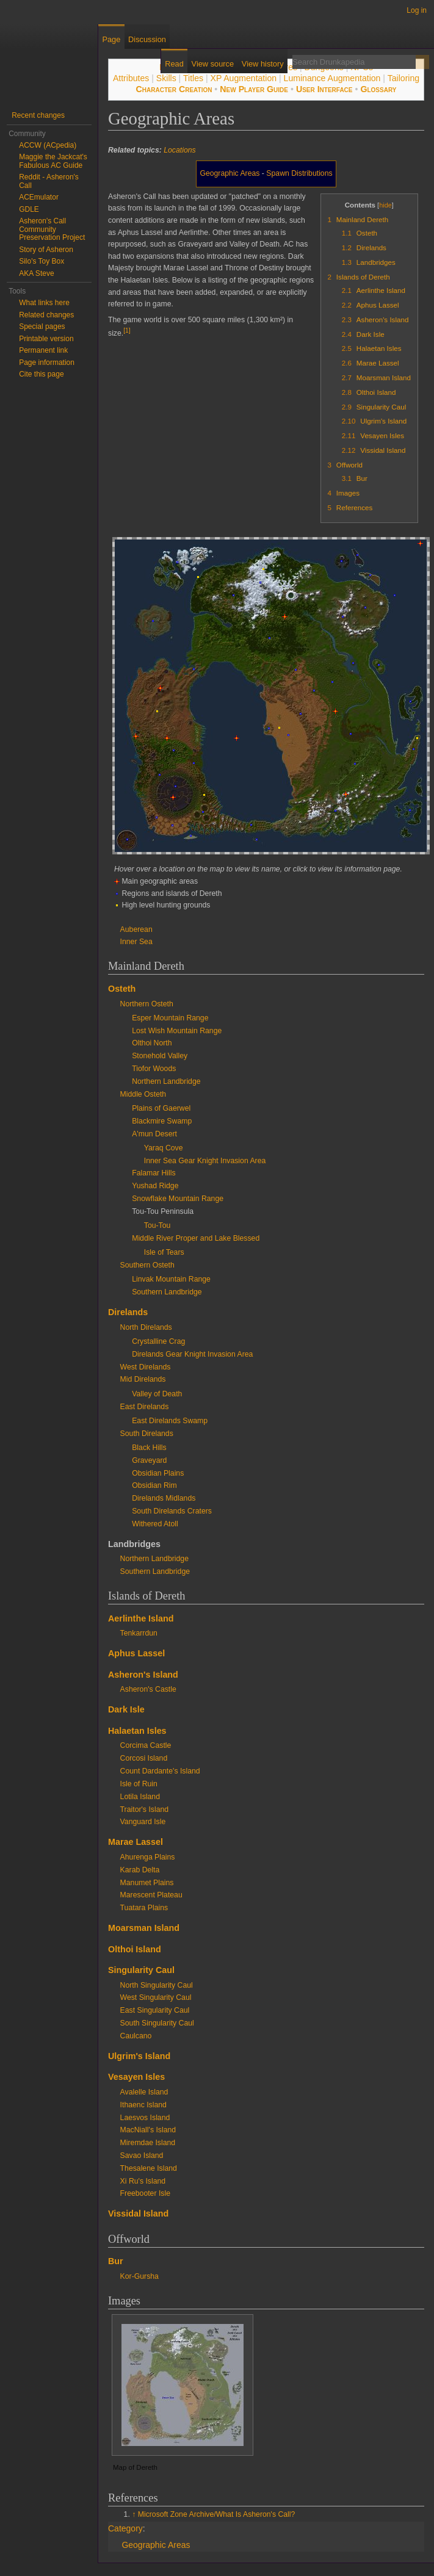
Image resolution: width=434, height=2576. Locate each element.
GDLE (29, 209)
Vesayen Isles (136, 2077)
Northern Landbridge (166, 1081)
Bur (115, 2261)
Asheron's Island (143, 1674)
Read (174, 63)
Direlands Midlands (163, 1498)
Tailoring (403, 78)
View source (213, 63)
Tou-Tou (157, 1225)
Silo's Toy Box (41, 261)
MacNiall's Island (148, 2130)
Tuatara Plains (144, 1907)
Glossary (378, 89)
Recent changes (38, 115)
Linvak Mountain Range (171, 1279)
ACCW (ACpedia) (47, 145)
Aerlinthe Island (140, 1618)
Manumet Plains (147, 1882)
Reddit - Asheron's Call (49, 181)
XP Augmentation (244, 78)
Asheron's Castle (148, 1689)
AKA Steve (36, 273)
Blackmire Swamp (162, 1121)
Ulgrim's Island (139, 2056)
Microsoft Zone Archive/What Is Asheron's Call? (216, 2514)
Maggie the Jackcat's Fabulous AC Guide (53, 161)
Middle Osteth (143, 1094)
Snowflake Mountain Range (177, 1198)
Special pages (42, 326)
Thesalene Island (148, 2168)
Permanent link (43, 350)
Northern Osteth (146, 1004)
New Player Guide (254, 89)
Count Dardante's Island (160, 1771)
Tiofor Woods (154, 1068)
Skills (166, 78)
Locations (179, 150)
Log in (417, 10)
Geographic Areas (229, 173)
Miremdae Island (148, 2142)
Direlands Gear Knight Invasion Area (192, 1354)
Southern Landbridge (166, 1292)
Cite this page (41, 374)
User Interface (324, 89)
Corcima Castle (146, 1745)
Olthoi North (152, 1043)
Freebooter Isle (145, 2193)
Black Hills (149, 1447)
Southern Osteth (147, 1265)
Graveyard (149, 1460)
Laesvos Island (145, 2117)
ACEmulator (39, 197)
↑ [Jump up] (134, 2514)
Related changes (46, 315)
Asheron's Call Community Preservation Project (52, 229)
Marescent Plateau (151, 1895)
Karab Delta (140, 1870)
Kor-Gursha (139, 2276)
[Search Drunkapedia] (354, 61)
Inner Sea (136, 941)
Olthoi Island (134, 1949)
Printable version (46, 338)
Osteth (122, 989)
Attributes (131, 78)
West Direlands (145, 1367)
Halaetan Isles (137, 1731)
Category (125, 2528)
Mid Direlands (143, 1379)
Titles (193, 78)
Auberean (136, 929)
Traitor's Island (144, 1809)
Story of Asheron (46, 249)
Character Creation (174, 89)
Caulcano (136, 2036)
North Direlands (146, 1327)
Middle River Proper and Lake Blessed (195, 1238)
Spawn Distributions (299, 173)
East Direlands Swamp (170, 1420)
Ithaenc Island (143, 2105)
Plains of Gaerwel (161, 1108)
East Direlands (144, 1406)
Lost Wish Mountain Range (177, 1030)
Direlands (128, 1312)
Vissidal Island (138, 2213)
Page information (46, 362)
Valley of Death (157, 1394)
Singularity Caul (141, 1970)
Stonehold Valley (159, 1056)
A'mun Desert (154, 1134)
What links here (44, 302)
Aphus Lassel (136, 1653)
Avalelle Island (144, 2092)
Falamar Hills (153, 1173)
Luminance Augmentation (332, 78)
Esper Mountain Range (170, 1018)
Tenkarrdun (138, 1633)
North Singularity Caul (156, 1985)
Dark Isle (126, 1709)
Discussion (147, 39)
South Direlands (146, 1433)
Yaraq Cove (163, 1148)
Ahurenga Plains (147, 1857)
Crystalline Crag (158, 1341)
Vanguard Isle (143, 1821)
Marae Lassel (135, 1842)
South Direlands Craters (172, 1511)
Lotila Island (140, 1796)
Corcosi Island (144, 1758)
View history (263, 63)
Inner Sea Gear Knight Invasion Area (205, 1160)
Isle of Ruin (138, 1784)
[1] (126, 330)
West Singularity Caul (156, 1997)
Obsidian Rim (154, 1485)
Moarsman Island (143, 1928)
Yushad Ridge (155, 1186)
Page (111, 39)
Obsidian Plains (158, 1473)
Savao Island (142, 2155)
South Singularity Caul (157, 2023)
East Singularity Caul (155, 2010)
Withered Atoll (155, 1524)
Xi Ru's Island (143, 2181)
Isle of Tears (164, 1252)
